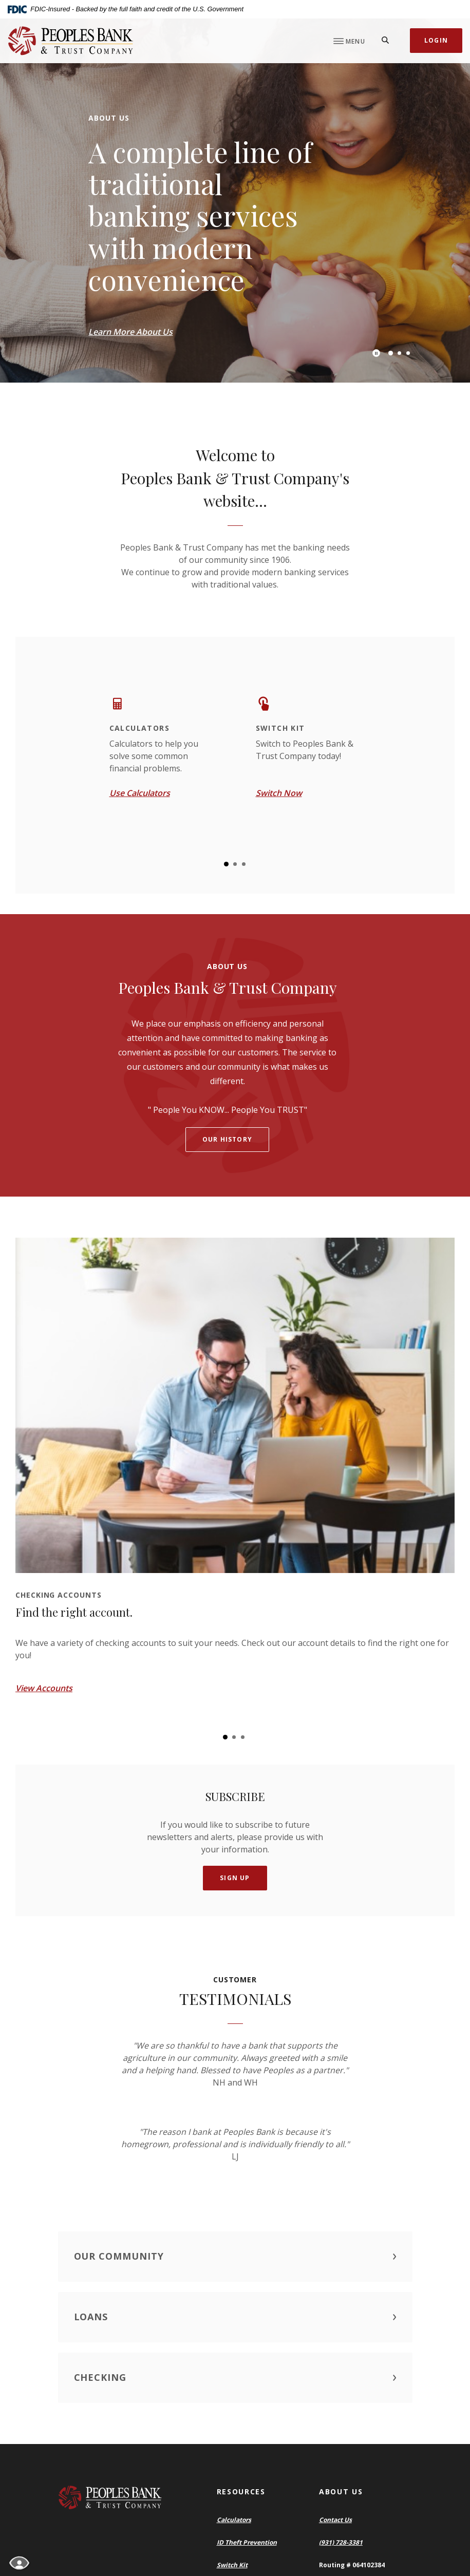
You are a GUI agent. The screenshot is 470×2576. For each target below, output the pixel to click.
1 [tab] (390, 353)
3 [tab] (408, 353)
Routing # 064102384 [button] (352, 2565)
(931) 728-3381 (341, 2542)
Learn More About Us (130, 331)
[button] (235, 2256)
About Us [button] (341, 2491)
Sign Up (235, 1877)
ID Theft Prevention (247, 2542)
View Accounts (43, 1688)
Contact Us (335, 2519)
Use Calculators (139, 793)
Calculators (234, 2519)
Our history (227, 1139)
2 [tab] (399, 353)
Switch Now (279, 793)
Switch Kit (232, 2565)
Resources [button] (241, 2491)
